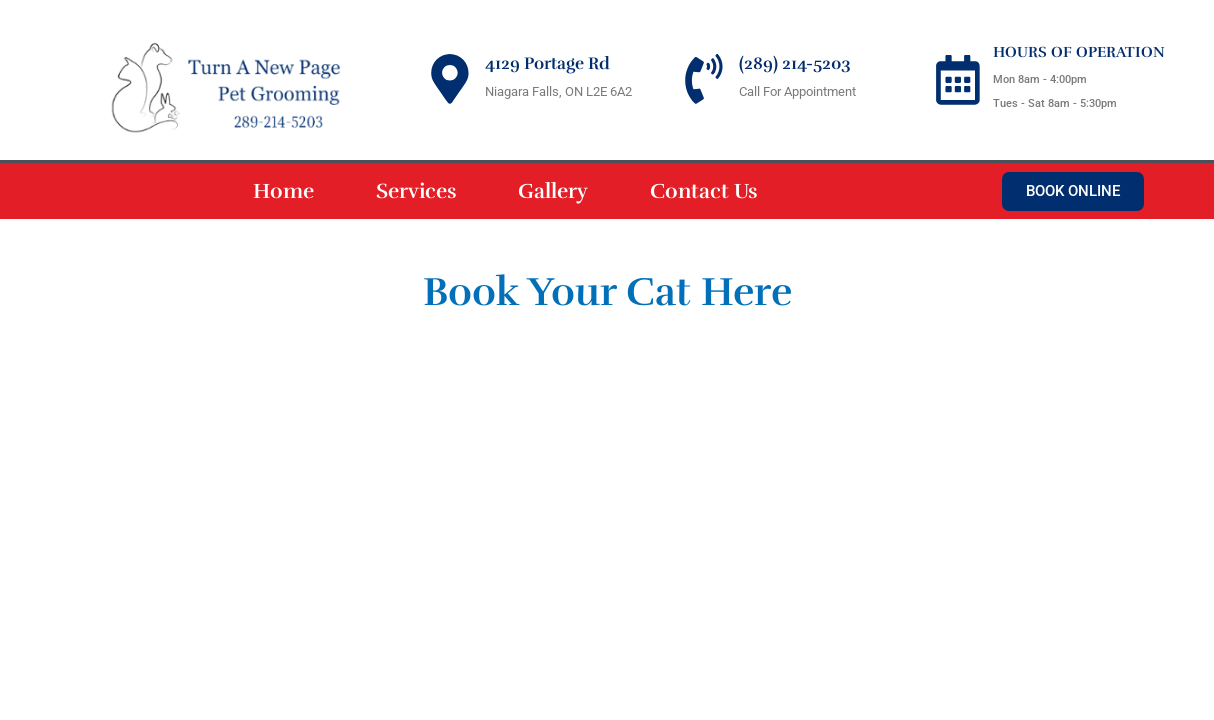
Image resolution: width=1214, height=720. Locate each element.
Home (283, 191)
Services (416, 191)
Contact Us (703, 191)
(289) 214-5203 (795, 63)
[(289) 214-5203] (704, 79)
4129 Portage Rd (547, 63)
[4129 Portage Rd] (450, 79)
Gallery (553, 191)
